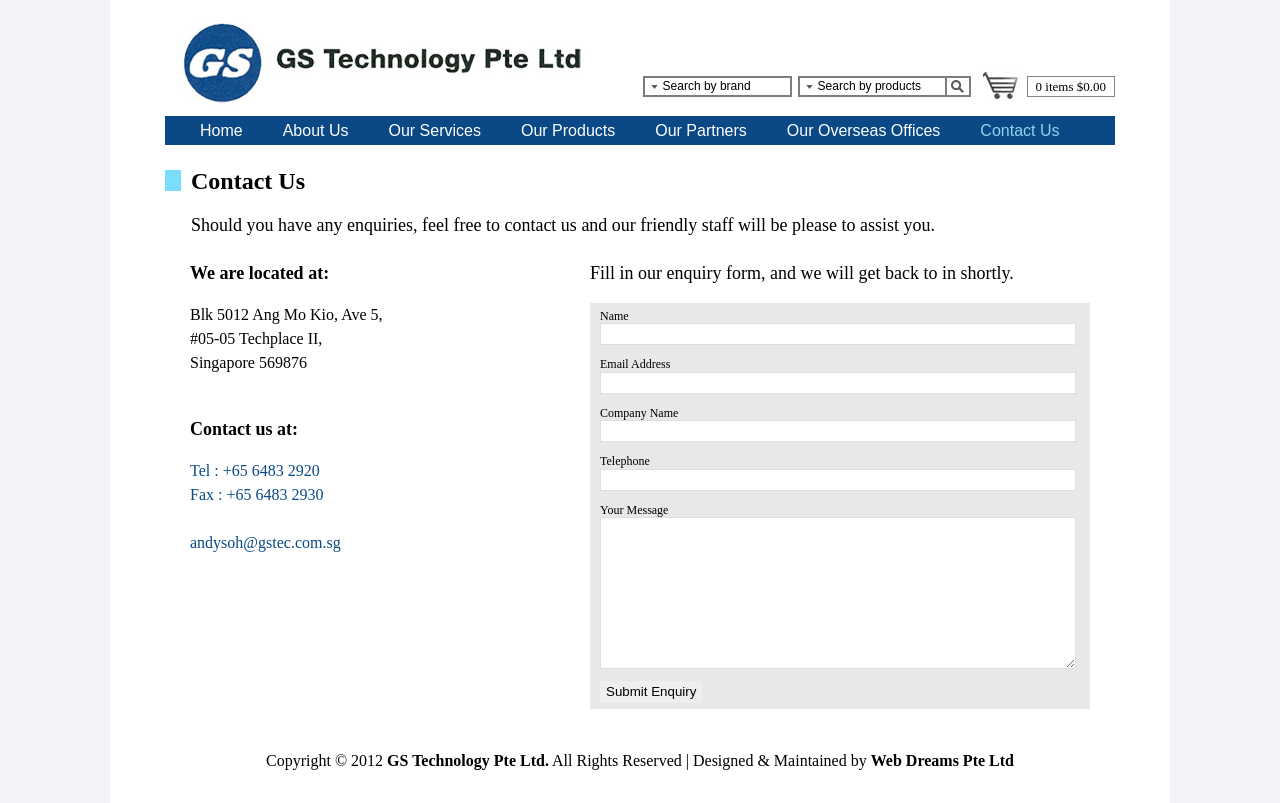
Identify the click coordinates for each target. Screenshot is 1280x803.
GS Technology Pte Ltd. (468, 760)
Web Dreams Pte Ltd (942, 760)
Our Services (435, 130)
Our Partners (701, 130)
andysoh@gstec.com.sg (265, 542)
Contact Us (1019, 130)
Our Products (568, 130)
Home (221, 130)
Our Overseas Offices (864, 130)
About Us (316, 130)
